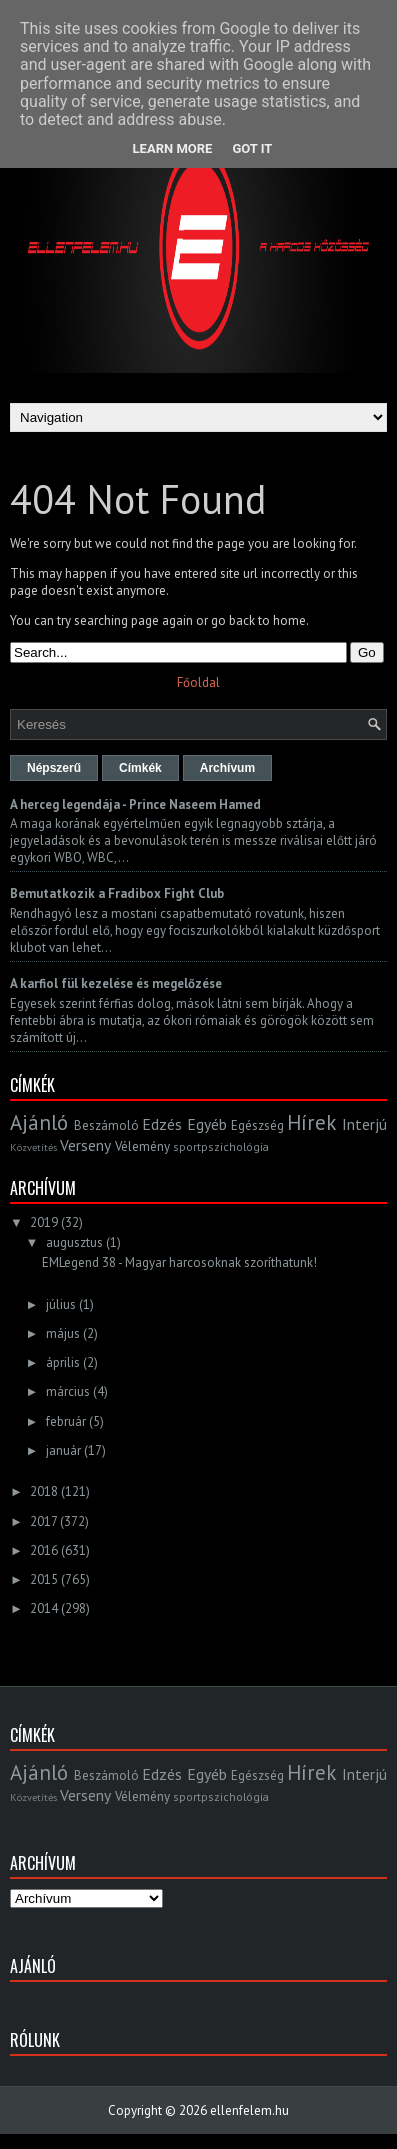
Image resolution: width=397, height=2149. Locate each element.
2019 (44, 1222)
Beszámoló (106, 1125)
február (66, 1421)
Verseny (85, 1145)
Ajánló (39, 1122)
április (63, 1362)
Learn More (173, 148)
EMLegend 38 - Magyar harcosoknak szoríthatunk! (179, 1262)
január (63, 1450)
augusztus (74, 1242)
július (61, 1304)
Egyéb (207, 1124)
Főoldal (198, 682)
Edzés (162, 1124)
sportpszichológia (221, 1146)
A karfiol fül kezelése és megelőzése (116, 983)
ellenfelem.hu (249, 2110)
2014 (44, 1608)
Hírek (311, 1122)
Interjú (364, 1124)
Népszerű (54, 768)
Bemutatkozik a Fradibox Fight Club (117, 893)
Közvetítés (33, 1147)
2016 (44, 1550)
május (63, 1333)
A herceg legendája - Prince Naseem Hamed (135, 804)
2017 (43, 1521)
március (68, 1391)
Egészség (257, 1125)
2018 (44, 1491)
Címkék (140, 768)
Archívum (227, 768)
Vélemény (142, 1146)
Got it (252, 148)
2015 (44, 1579)
